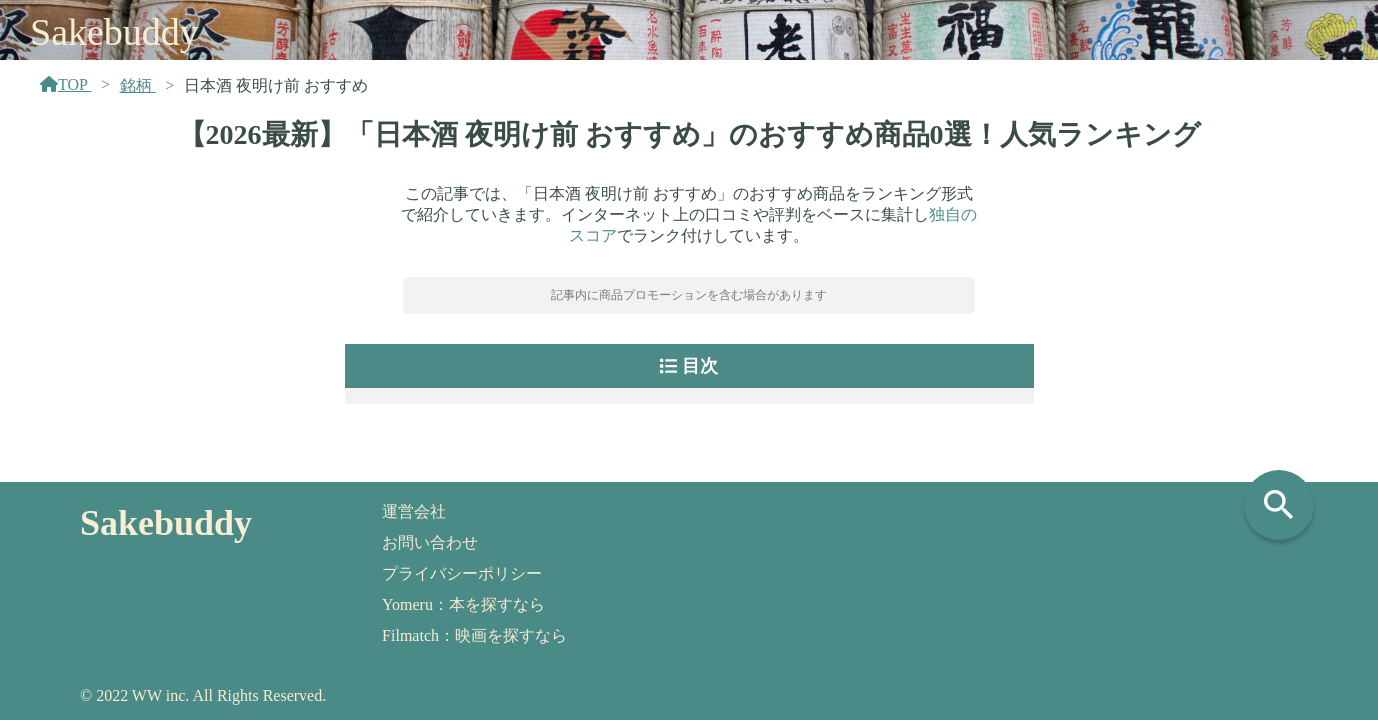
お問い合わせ (430, 542)
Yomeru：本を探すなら (463, 604)
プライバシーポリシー (462, 573)
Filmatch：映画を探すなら (474, 635)
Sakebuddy (114, 32)
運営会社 (414, 511)
